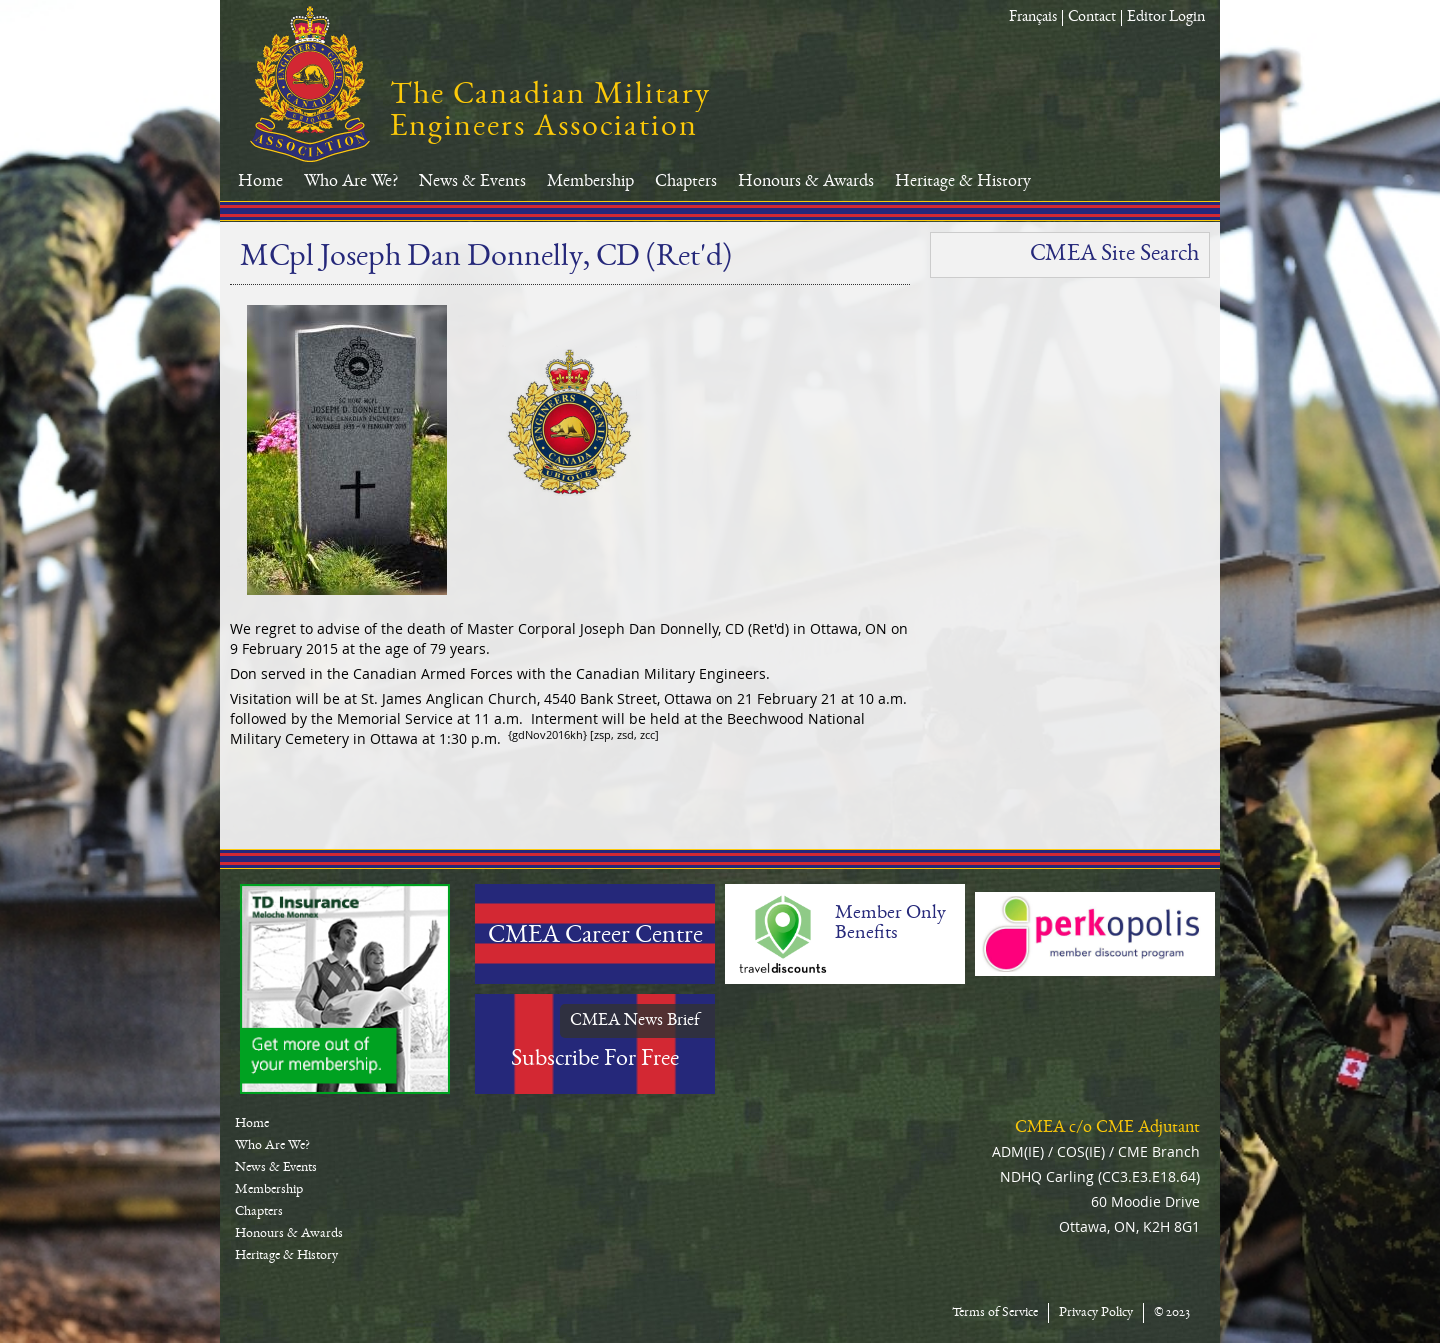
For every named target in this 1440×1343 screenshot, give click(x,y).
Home (260, 182)
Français (1033, 18)
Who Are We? (351, 182)
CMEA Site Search (1114, 255)
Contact (1092, 18)
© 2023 (1172, 1313)
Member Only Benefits (890, 924)
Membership (590, 182)
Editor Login (1166, 18)
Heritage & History (963, 182)
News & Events (472, 182)
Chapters (686, 182)
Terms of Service (995, 1313)
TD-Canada (345, 989)
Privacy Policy (1096, 1313)
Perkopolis (1095, 934)
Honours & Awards (806, 182)
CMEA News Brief (635, 1021)
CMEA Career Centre (595, 937)
